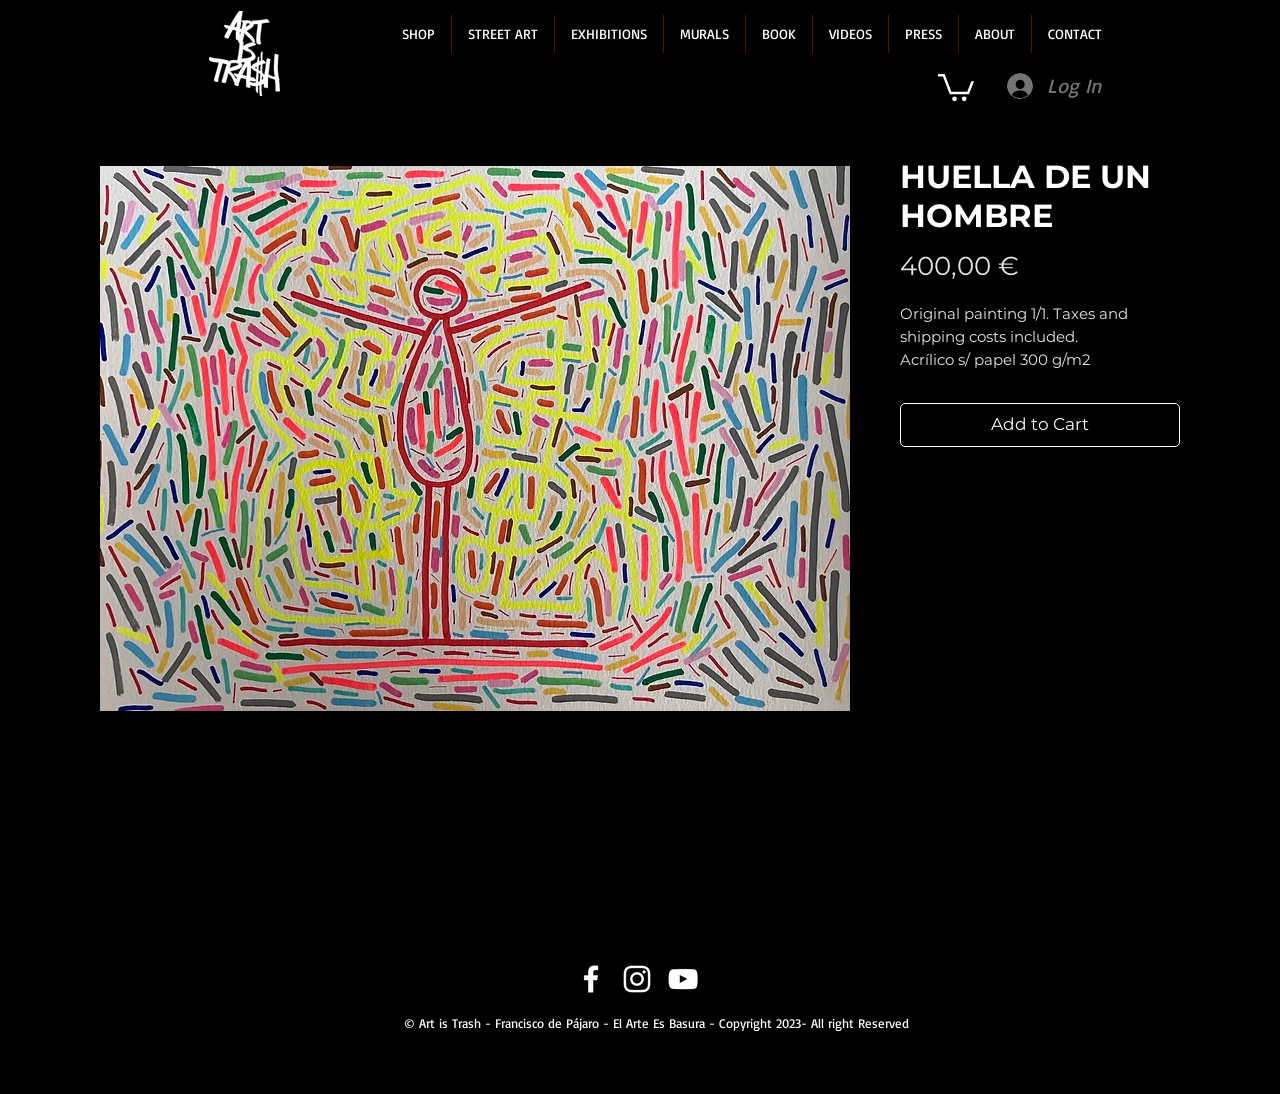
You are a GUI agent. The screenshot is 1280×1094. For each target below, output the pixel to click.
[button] (418, 34)
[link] (956, 86)
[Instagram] (637, 979)
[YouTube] (683, 979)
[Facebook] (591, 979)
